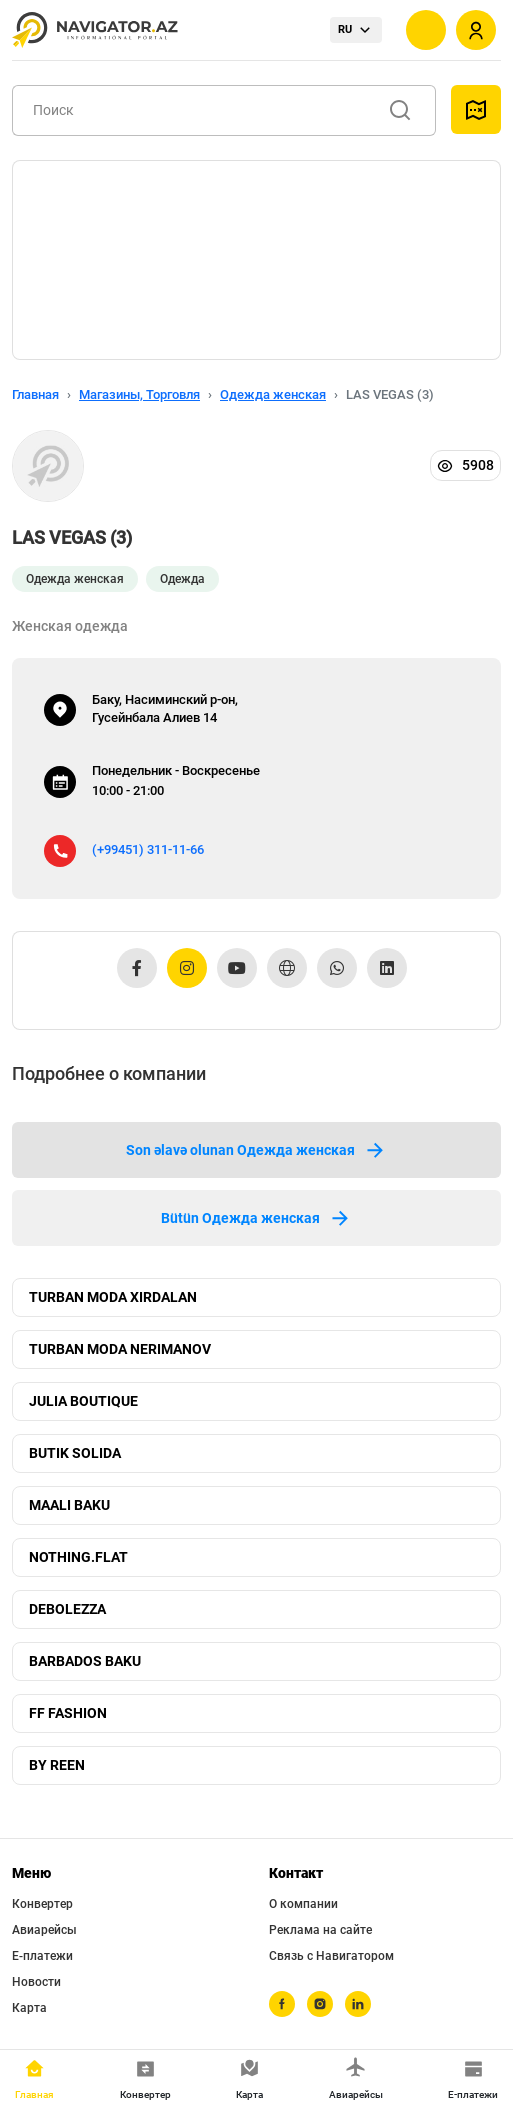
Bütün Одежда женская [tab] (256, 1218)
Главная (35, 394)
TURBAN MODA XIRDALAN (113, 1297)
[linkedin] (358, 2004)
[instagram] (320, 2004)
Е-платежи (42, 1956)
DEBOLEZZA (67, 1609)
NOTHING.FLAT (78, 1557)
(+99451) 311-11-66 (148, 849)
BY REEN (57, 1765)
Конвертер (42, 1904)
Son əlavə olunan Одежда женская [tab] (256, 1150)
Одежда (182, 579)
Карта (29, 2008)
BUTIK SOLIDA (75, 1453)
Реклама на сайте (320, 1930)
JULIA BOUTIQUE (83, 1401)
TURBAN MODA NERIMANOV (120, 1349)
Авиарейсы (44, 1930)
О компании (303, 1904)
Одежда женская (273, 394)
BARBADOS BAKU (85, 1661)
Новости (36, 1982)
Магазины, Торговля (139, 394)
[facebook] (282, 2004)
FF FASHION (68, 1713)
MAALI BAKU (69, 1505)
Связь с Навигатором (331, 1956)
